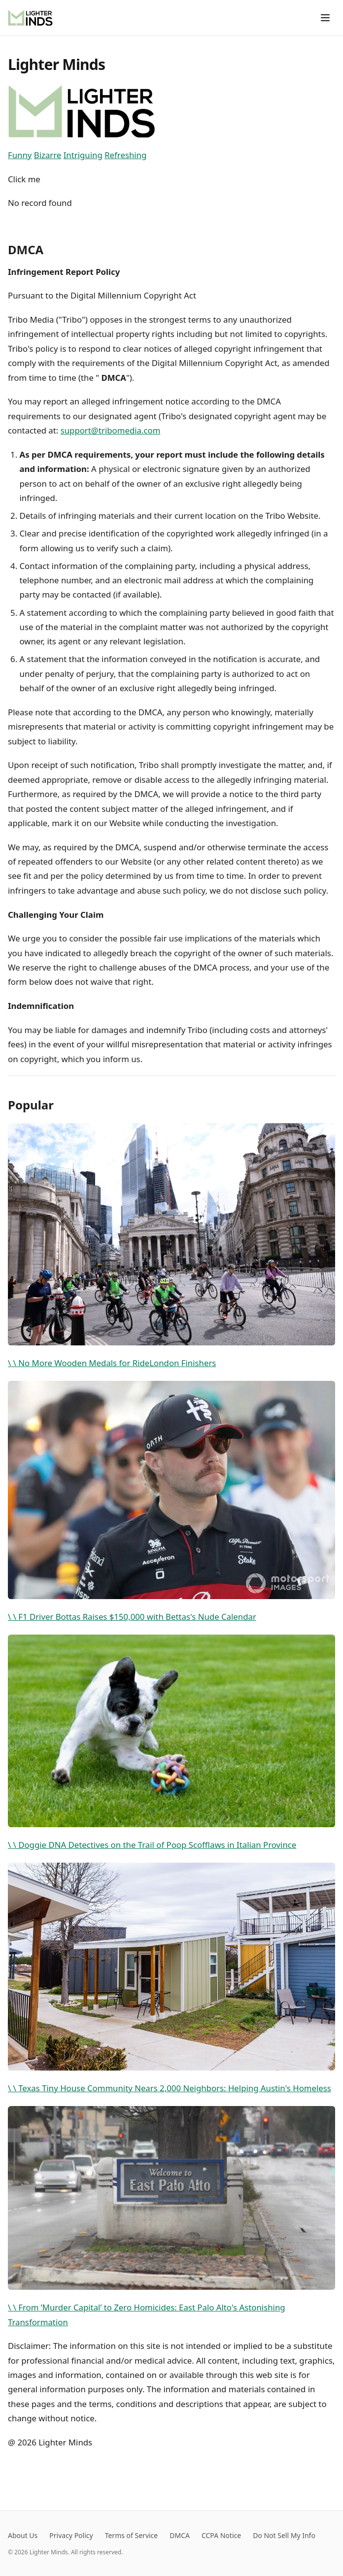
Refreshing (125, 155)
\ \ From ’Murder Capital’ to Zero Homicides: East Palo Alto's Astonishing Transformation (171, 2217)
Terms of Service (131, 2535)
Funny (20, 155)
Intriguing (83, 155)
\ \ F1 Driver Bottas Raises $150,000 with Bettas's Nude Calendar (171, 1502)
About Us (22, 2535)
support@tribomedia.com (111, 430)
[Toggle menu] (325, 18)
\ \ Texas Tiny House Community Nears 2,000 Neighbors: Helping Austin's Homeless (171, 1978)
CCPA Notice (221, 2535)
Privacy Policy (71, 2535)
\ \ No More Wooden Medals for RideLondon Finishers (171, 1246)
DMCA (180, 2535)
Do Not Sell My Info (284, 2535)
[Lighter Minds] (30, 18)
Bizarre (48, 155)
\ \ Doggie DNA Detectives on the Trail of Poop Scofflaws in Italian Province (171, 1743)
